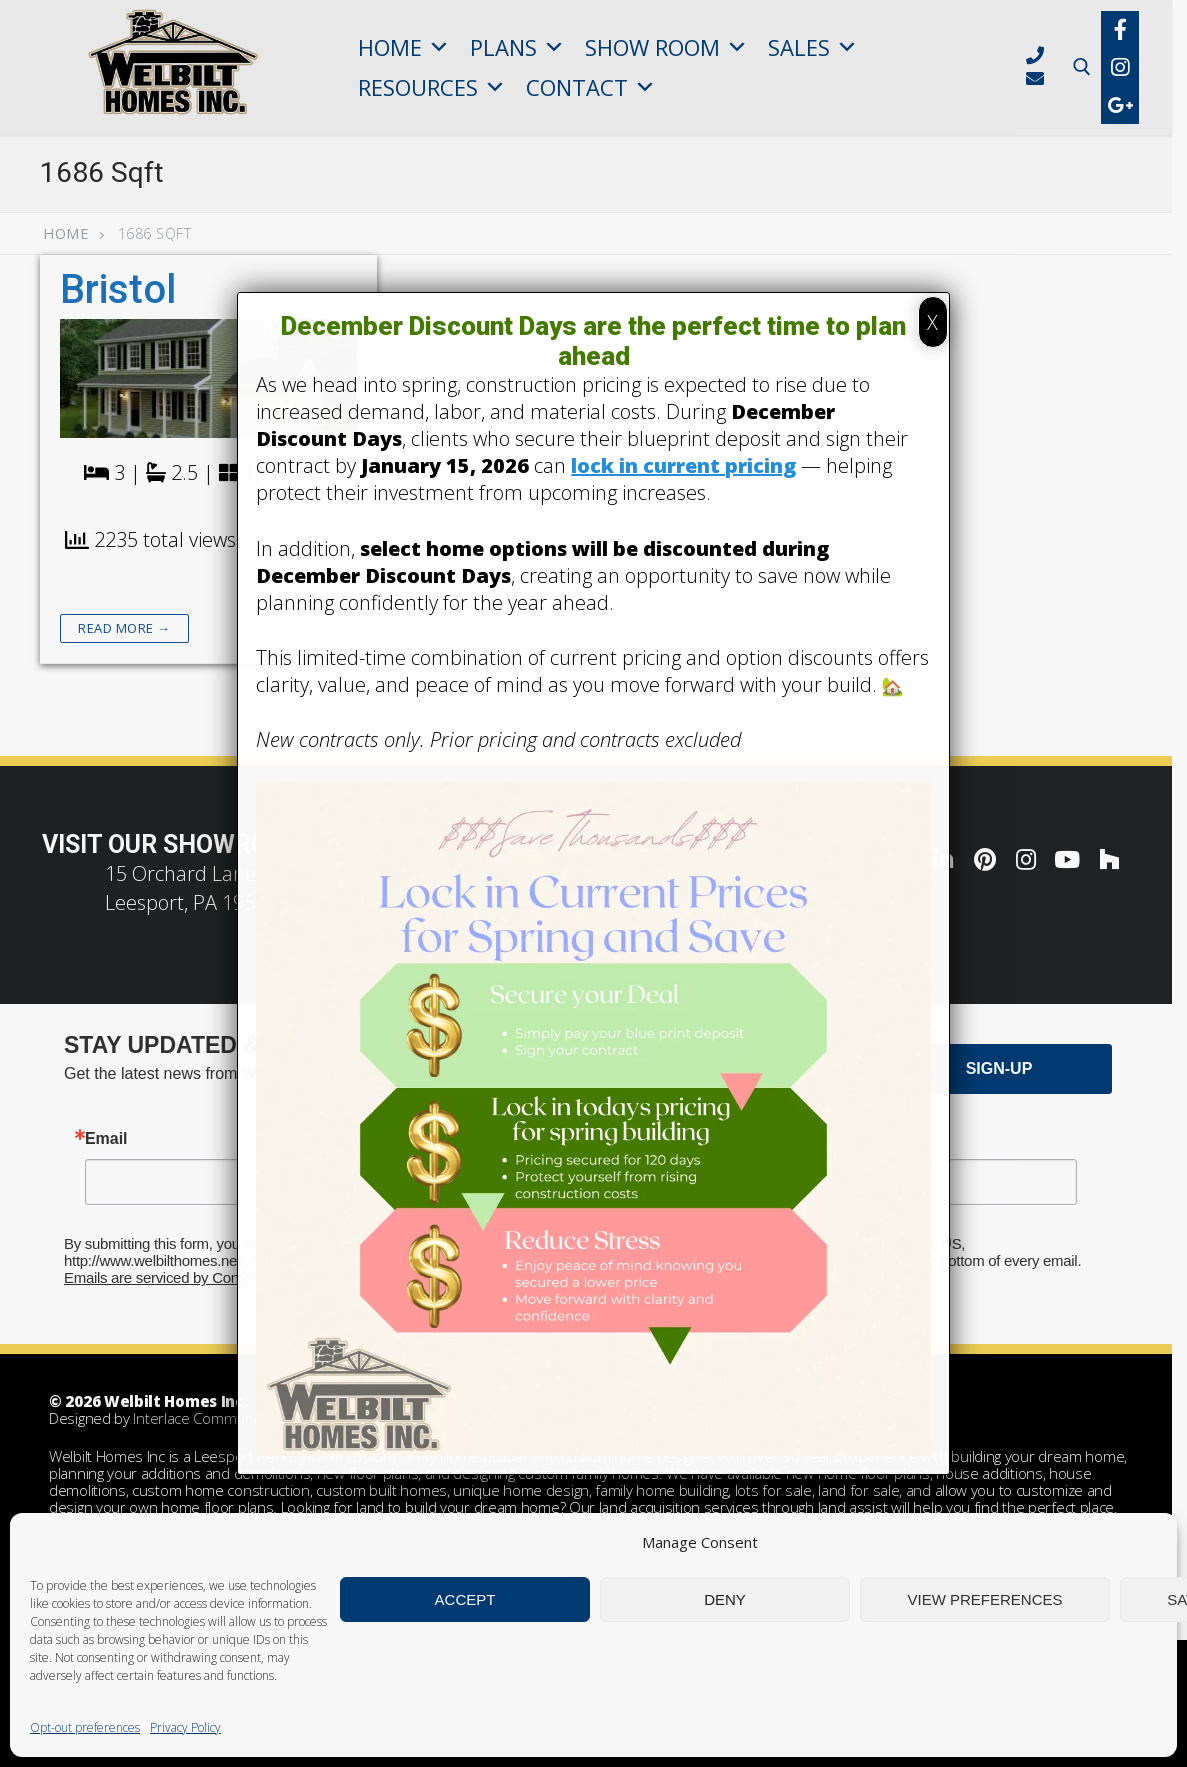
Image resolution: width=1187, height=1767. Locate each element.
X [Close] (932, 322)
